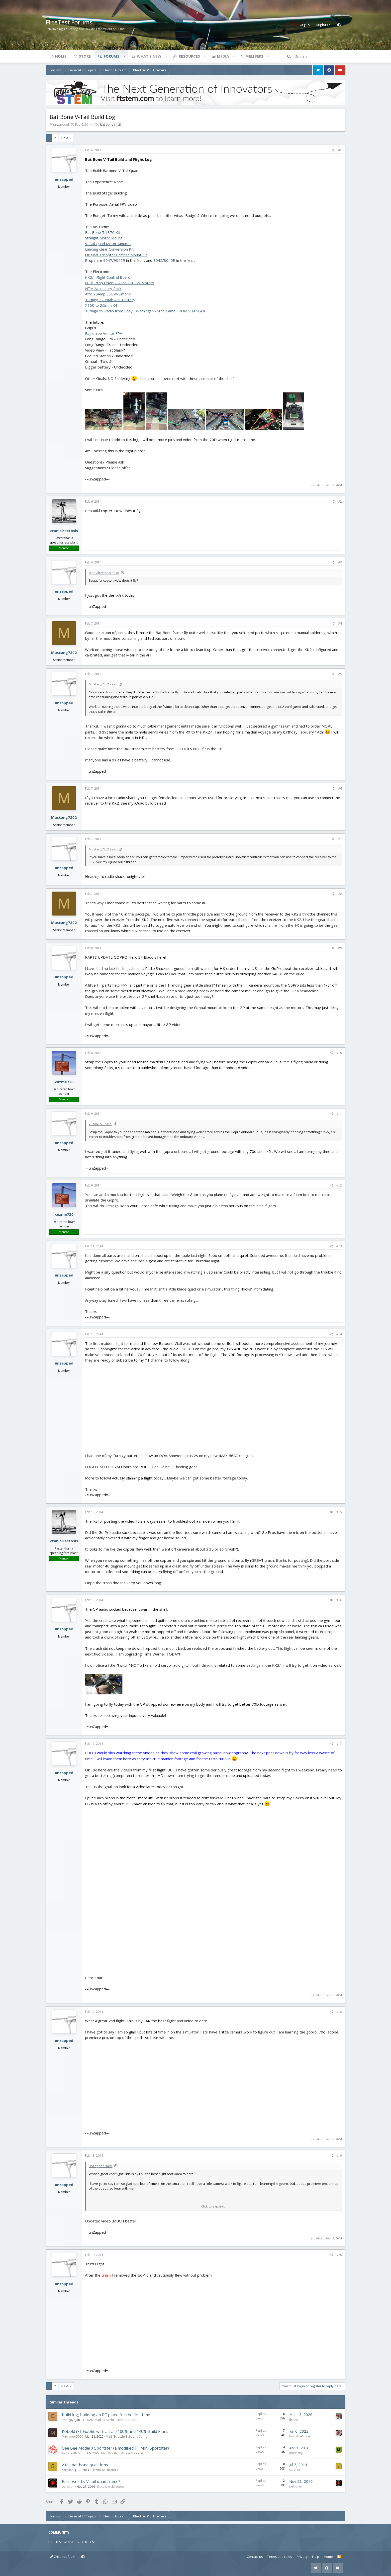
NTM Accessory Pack (103, 288)
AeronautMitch (72, 2453)
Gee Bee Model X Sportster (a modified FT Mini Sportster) (115, 2448)
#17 (339, 1744)
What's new (149, 56)
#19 (339, 2155)
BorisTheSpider (300, 2436)
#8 (340, 894)
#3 (340, 562)
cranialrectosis (64, 530)
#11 (339, 1113)
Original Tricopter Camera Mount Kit (116, 254)
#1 (340, 150)
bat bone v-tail (110, 124)
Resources (189, 56)
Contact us (255, 2556)
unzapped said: (100, 2166)
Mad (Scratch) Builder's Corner (116, 2420)
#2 (340, 501)
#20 (339, 2255)
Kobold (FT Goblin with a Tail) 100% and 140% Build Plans (115, 2431)
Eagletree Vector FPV (103, 333)
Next (64, 138)
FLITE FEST (88, 2542)
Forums (111, 56)
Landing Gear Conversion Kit (109, 249)
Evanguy (67, 2420)
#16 (339, 1600)
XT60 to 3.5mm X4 (101, 305)
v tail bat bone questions (85, 2465)
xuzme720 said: (100, 1124)
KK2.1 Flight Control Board (107, 277)
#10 (339, 1053)
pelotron (68, 2486)
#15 (339, 1512)
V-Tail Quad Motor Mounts (108, 243)
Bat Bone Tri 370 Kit (102, 232)
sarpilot (67, 2470)
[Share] (333, 150)
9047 (107, 260)
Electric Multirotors (105, 2470)
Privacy (302, 2556)
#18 (339, 2012)
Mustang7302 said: (103, 684)
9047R (119, 260)
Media (223, 56)
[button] (124, 56)
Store (85, 56)
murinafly (295, 2453)
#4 (340, 623)
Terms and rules (279, 2556)
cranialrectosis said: (104, 572)
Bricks (293, 2419)
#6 (340, 788)
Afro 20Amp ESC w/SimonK (108, 293)
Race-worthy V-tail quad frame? (91, 2481)
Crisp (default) (62, 2556)
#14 (339, 1334)
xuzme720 (64, 1081)
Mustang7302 (64, 652)
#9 (340, 948)
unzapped (61, 124)
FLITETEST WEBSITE (62, 2542)
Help (315, 2556)
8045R (169, 260)
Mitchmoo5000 (72, 2436)
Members (254, 56)
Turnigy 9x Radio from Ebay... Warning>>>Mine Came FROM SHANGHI (145, 310)
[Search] (320, 56)
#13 (339, 1246)
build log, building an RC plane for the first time (106, 2414)
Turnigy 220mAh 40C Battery (110, 299)
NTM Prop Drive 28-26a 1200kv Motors (119, 282)
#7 (340, 839)
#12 (339, 1185)
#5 (340, 674)
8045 (157, 260)
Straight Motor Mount (103, 237)
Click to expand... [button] (213, 2206)
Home (60, 56)
